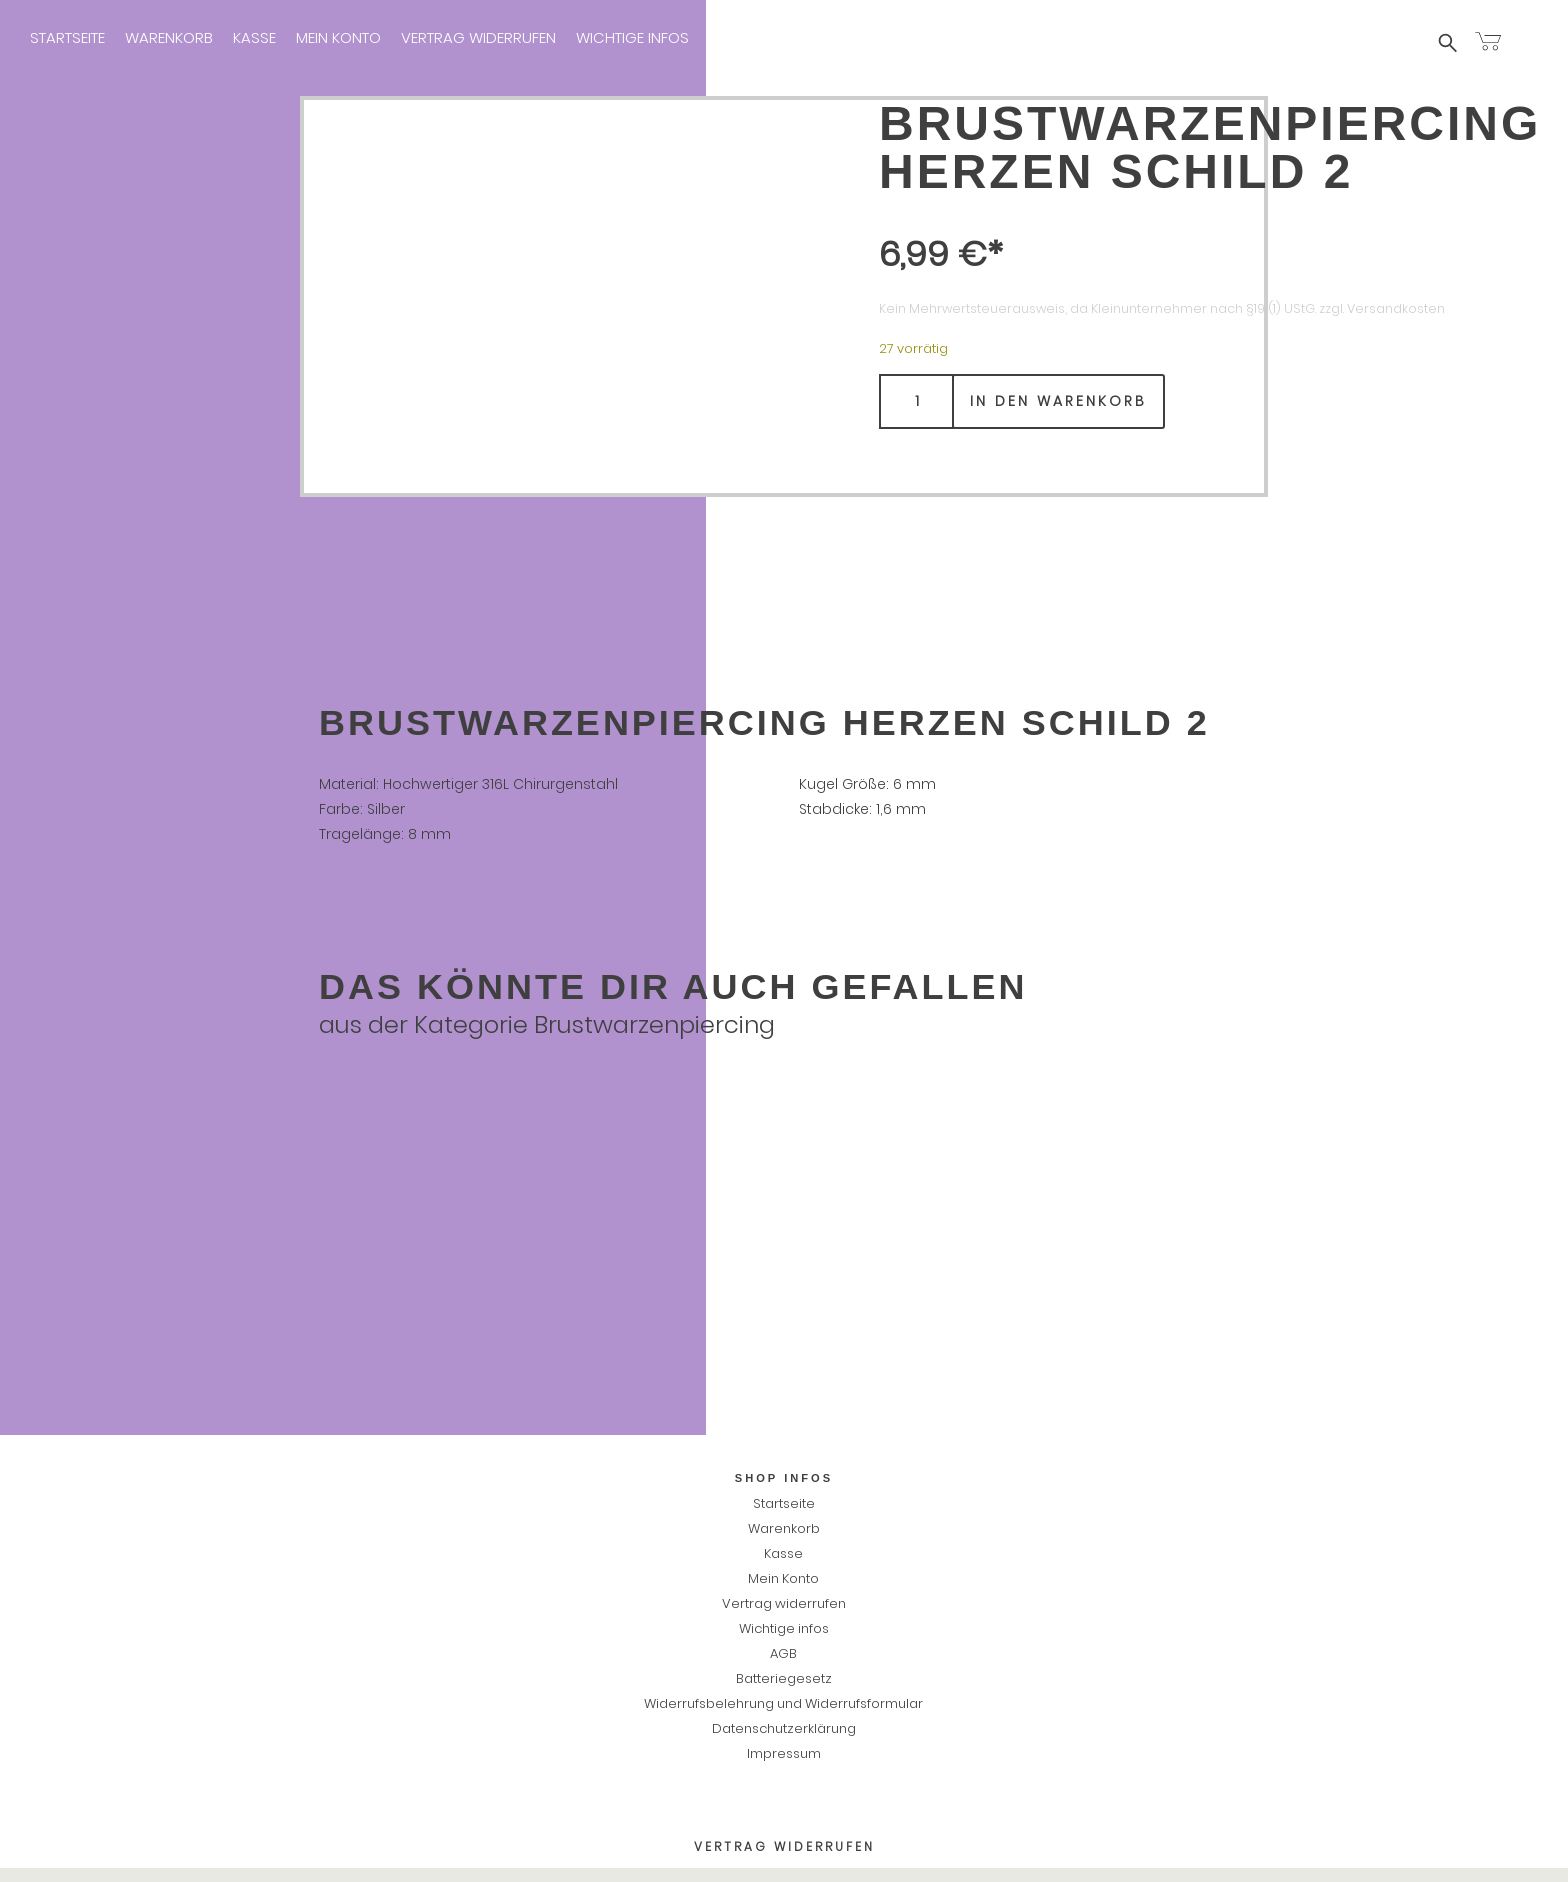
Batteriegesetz (784, 1678)
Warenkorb (169, 37)
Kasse (254, 37)
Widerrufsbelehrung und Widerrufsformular (783, 1703)
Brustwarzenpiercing (654, 1024)
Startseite (67, 37)
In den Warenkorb (1058, 401)
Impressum (748, 37)
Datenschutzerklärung (784, 1728)
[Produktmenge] (916, 401)
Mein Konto (338, 37)
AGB (783, 1653)
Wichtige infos (632, 37)
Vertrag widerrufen (478, 37)
